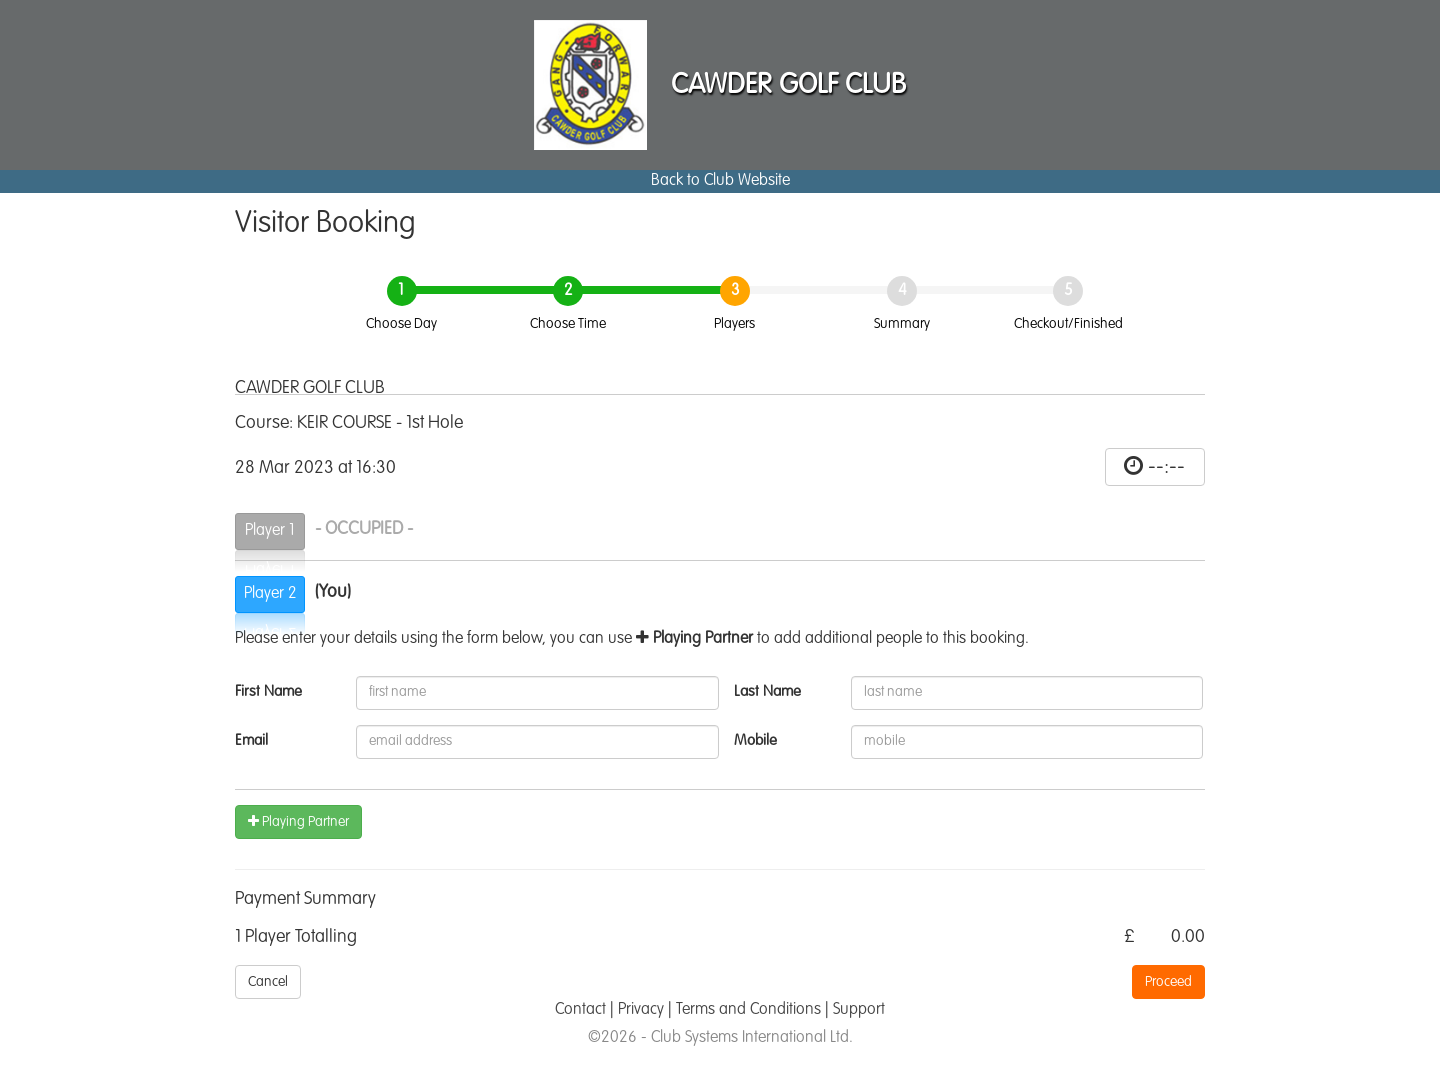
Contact (580, 1010)
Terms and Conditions (748, 1010)
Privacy (641, 1010)
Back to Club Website (720, 181)
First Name (268, 691)
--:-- (1166, 467)
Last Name (767, 691)
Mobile (755, 740)
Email (251, 740)
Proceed (1168, 982)
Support (859, 1010)
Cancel (268, 982)
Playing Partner (298, 821)
